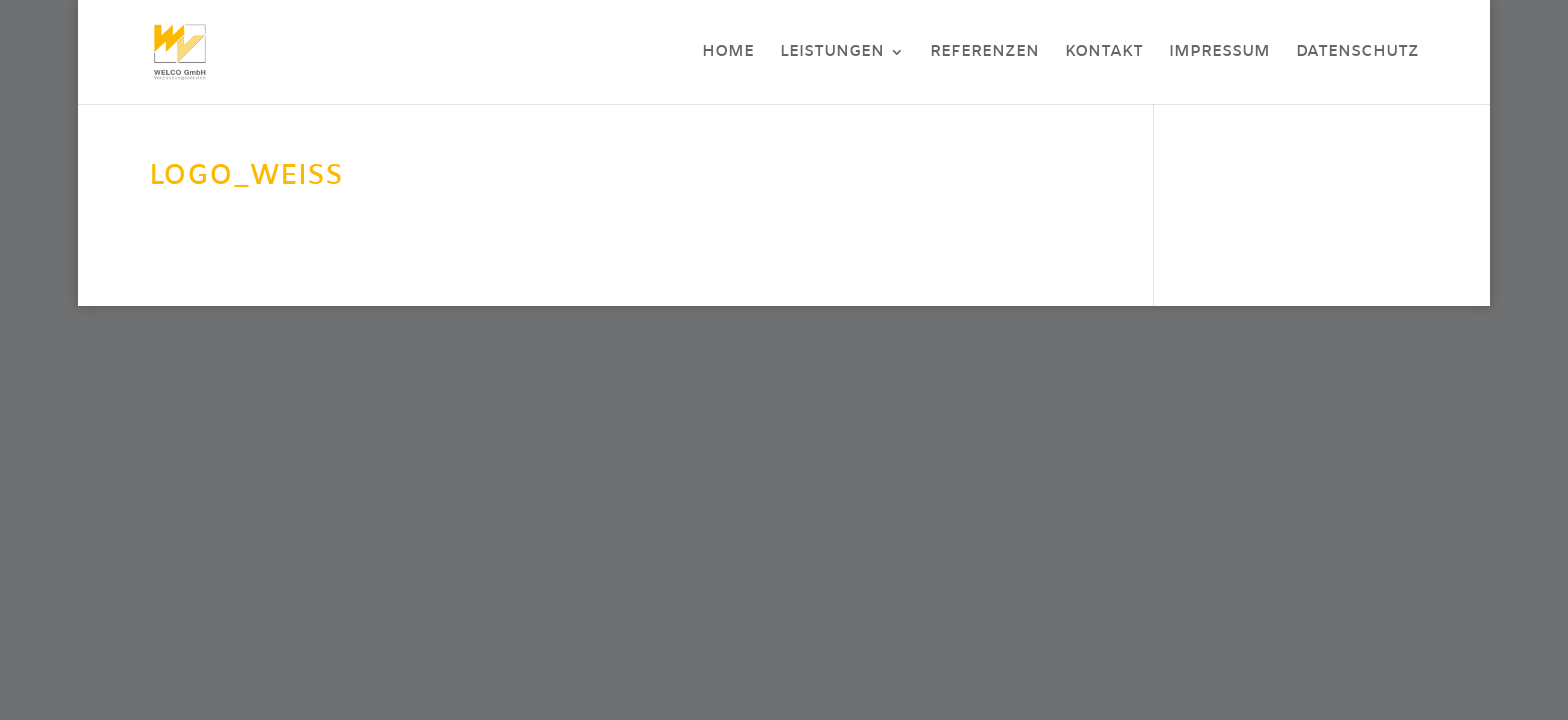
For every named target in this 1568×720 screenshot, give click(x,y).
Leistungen (832, 54)
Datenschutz (1357, 54)
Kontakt (1104, 54)
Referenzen (984, 54)
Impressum (1219, 54)
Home (728, 54)
